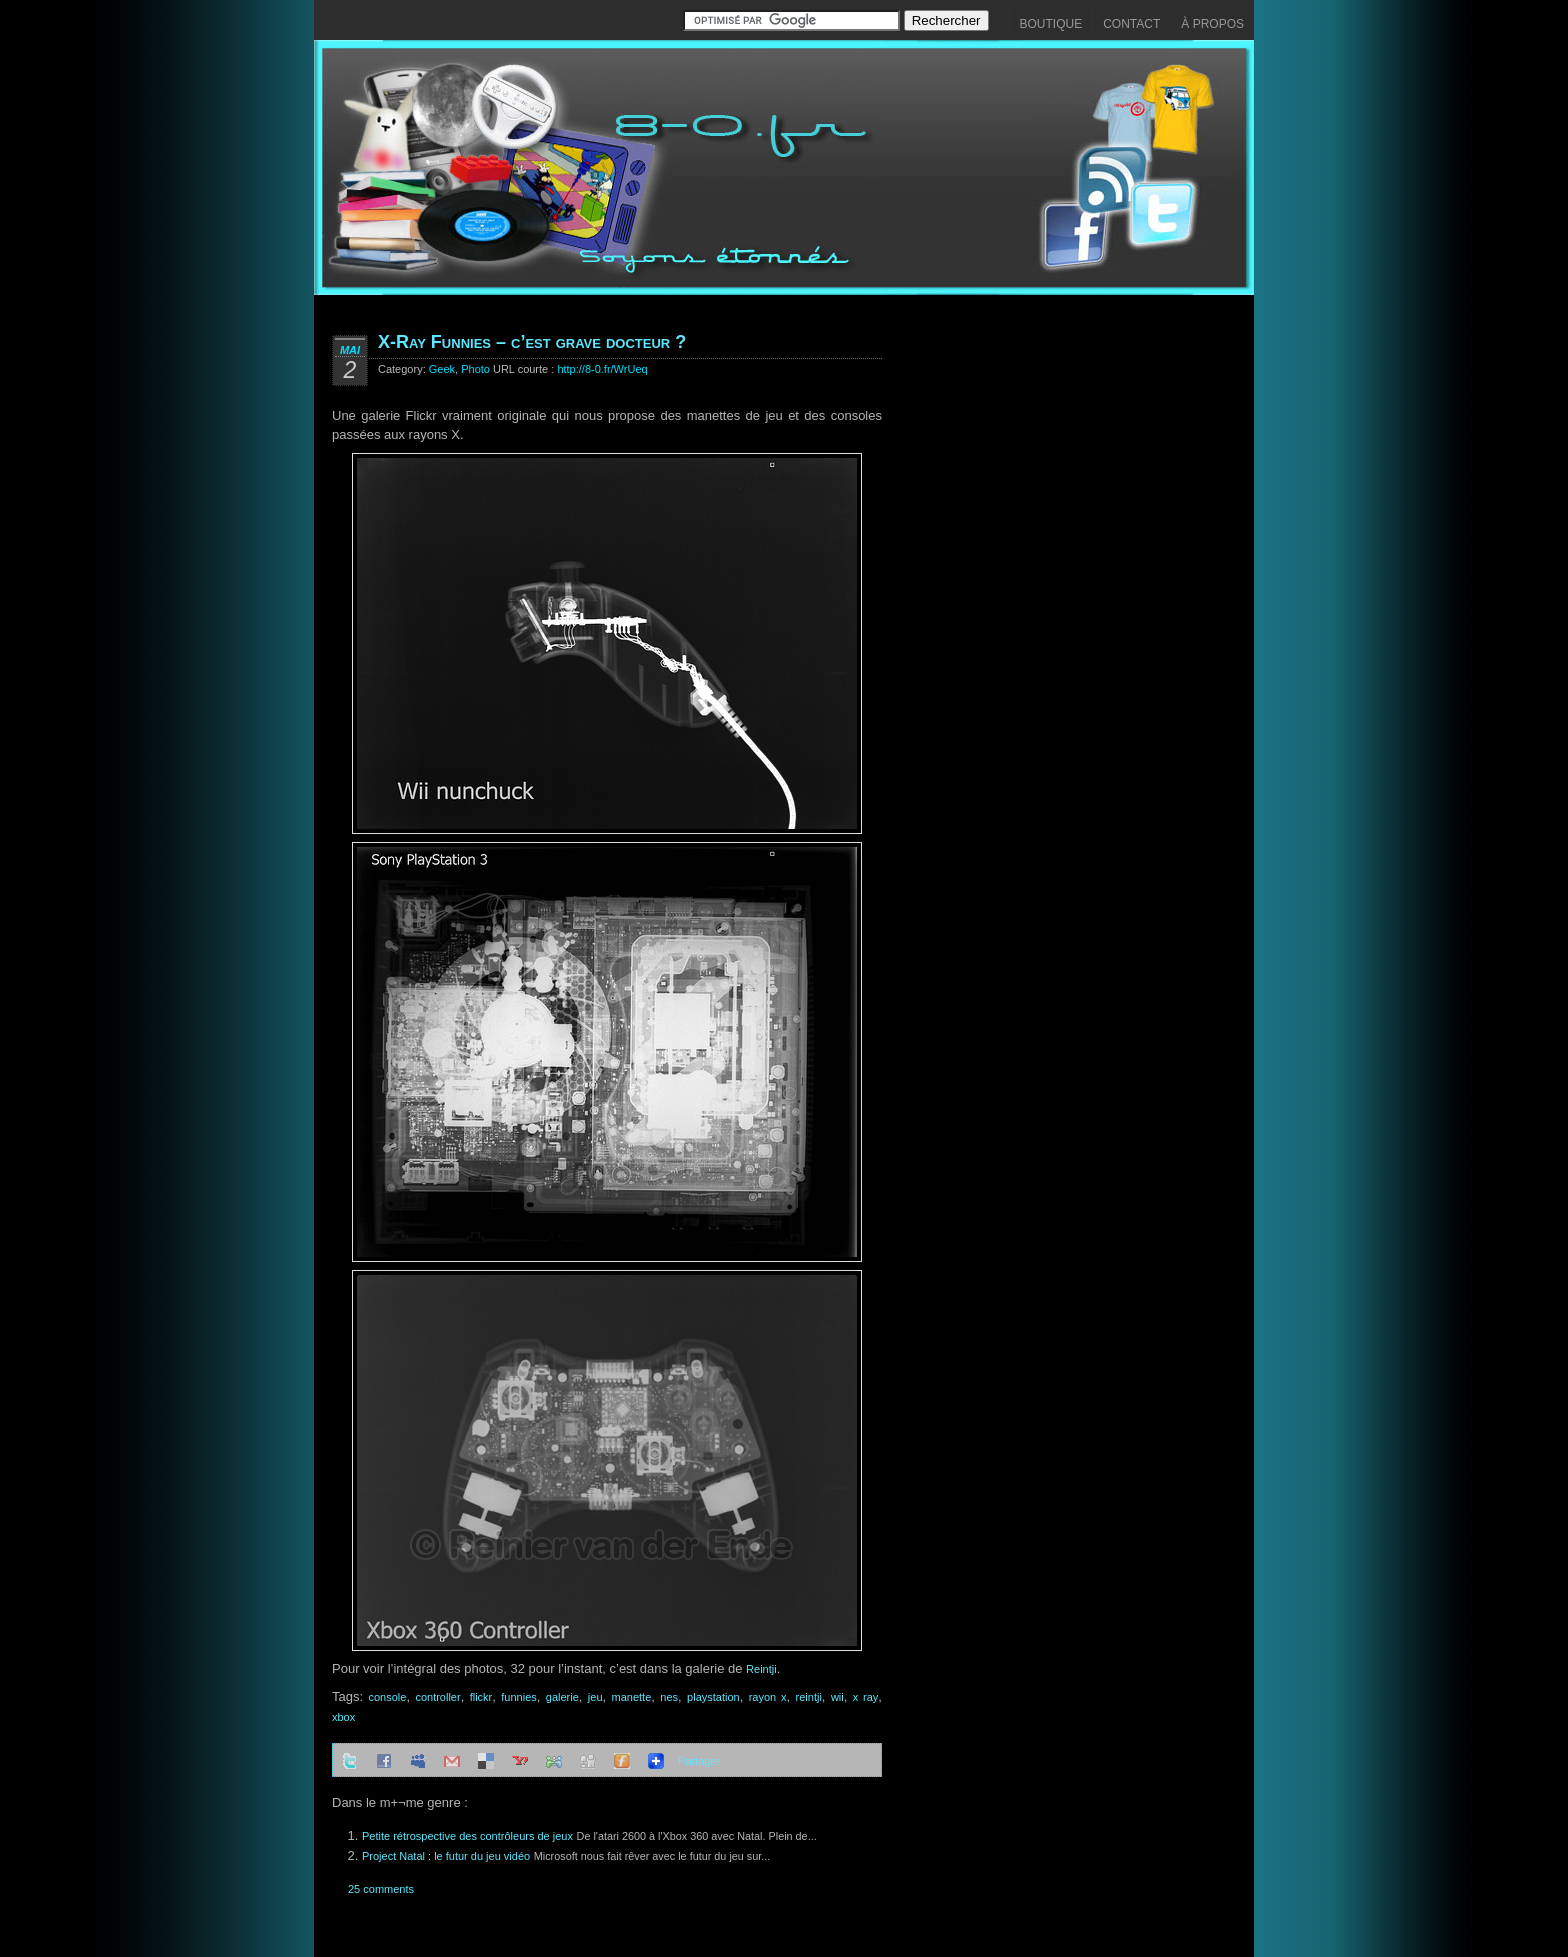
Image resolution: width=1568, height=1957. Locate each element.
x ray (866, 1697)
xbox (343, 1717)
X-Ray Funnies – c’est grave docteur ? (532, 342)
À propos (1212, 24)
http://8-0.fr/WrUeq (602, 369)
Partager (699, 1761)
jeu (595, 1697)
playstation (713, 1697)
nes (669, 1697)
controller (437, 1697)
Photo (475, 369)
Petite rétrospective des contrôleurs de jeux (467, 1836)
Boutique (1051, 24)
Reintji (761, 1669)
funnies (518, 1697)
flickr (481, 1697)
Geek (442, 369)
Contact (1131, 24)
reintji (809, 1697)
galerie (562, 1697)
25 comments (381, 1889)
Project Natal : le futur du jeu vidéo (446, 1856)
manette (632, 1697)
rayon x (768, 1697)
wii (837, 1697)
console (387, 1697)
